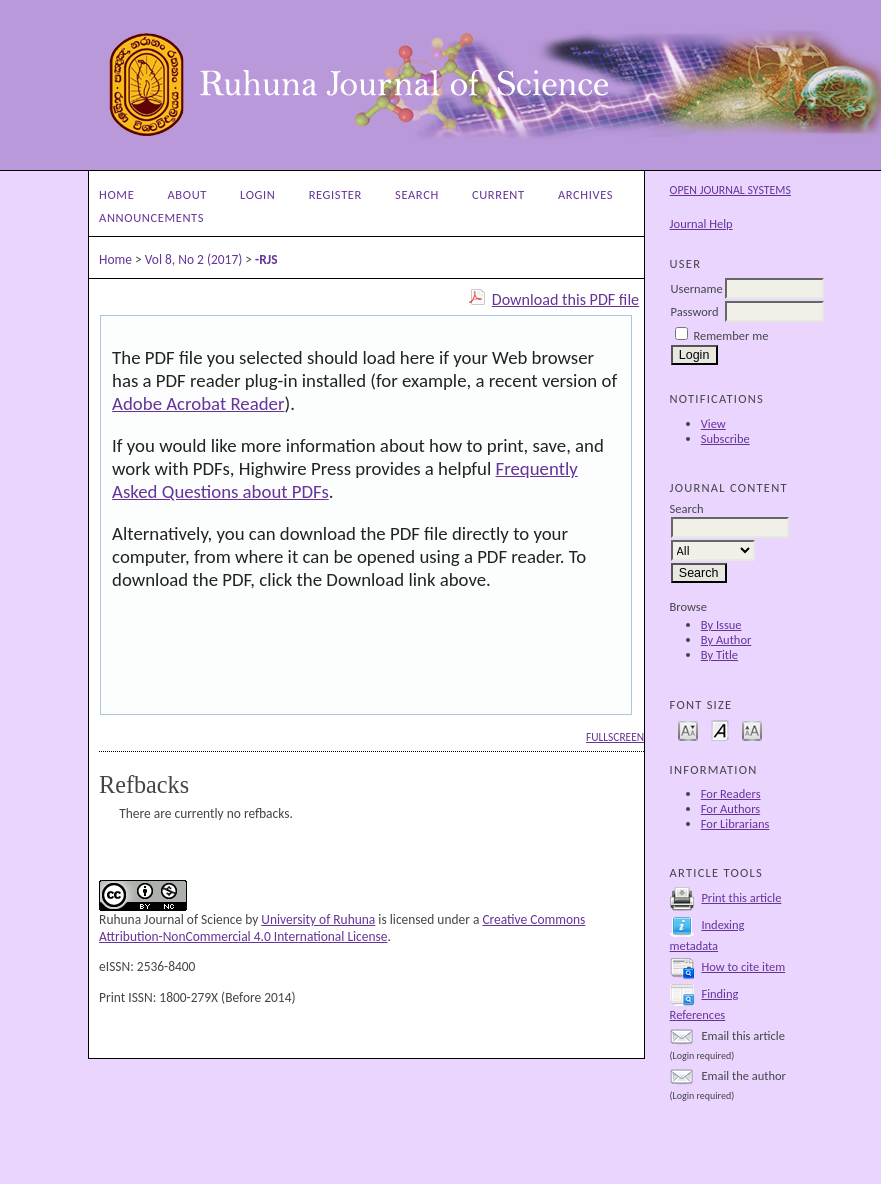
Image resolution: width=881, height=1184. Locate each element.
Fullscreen (615, 737)
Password (695, 311)
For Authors (730, 808)
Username (697, 288)
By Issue (721, 624)
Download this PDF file (565, 299)
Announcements (151, 217)
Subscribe (725, 438)
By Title (719, 654)
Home (116, 194)
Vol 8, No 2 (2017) (194, 259)
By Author (726, 639)
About (187, 194)
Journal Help (701, 223)
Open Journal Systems (730, 190)
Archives (585, 194)
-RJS (266, 259)
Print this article (741, 897)
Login (257, 194)
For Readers (731, 793)
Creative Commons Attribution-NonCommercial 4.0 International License (342, 928)
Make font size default (720, 729)
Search (417, 194)
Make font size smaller (688, 729)
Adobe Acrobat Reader (198, 403)
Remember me (730, 335)
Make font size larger (752, 729)
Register (335, 194)
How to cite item (743, 966)
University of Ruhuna (318, 919)
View (713, 423)
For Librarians (735, 823)
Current (498, 194)
